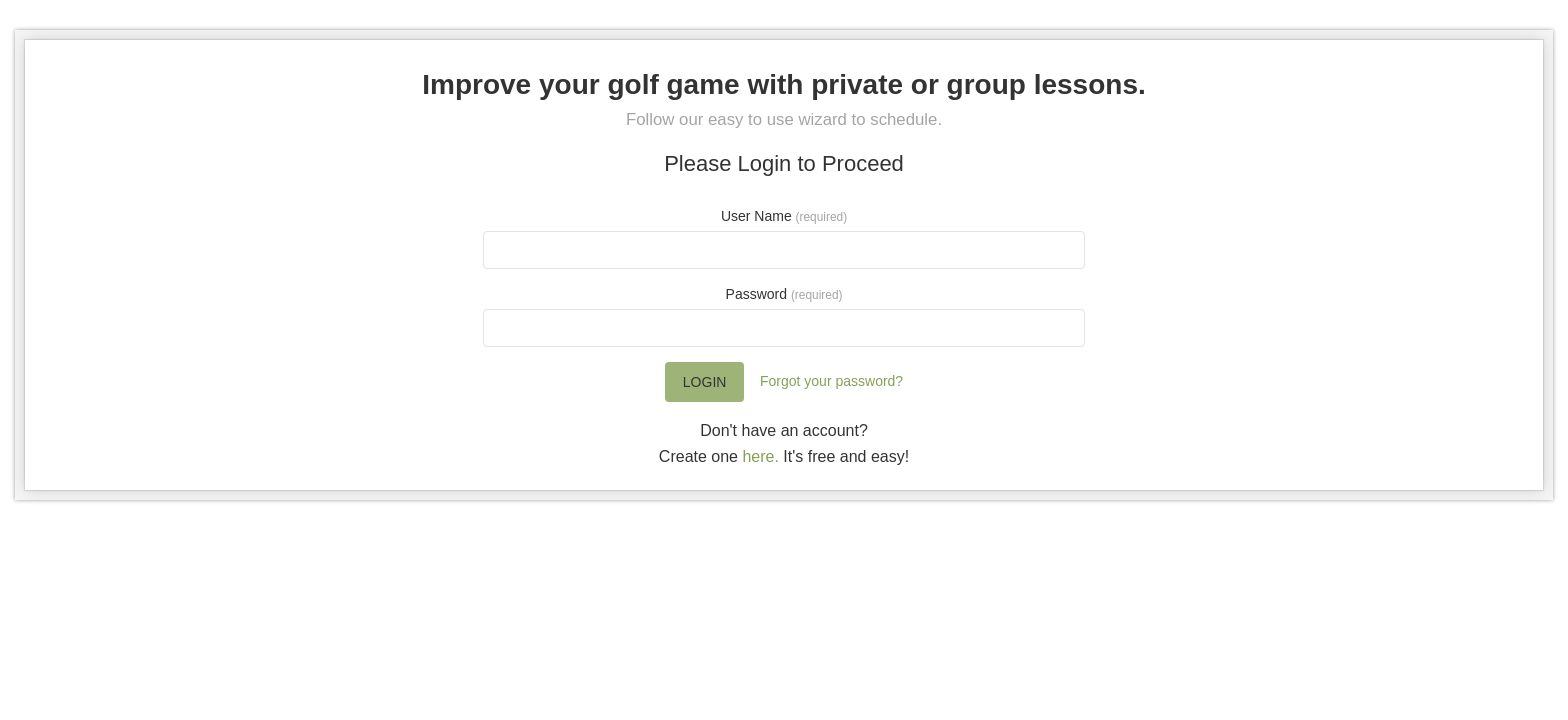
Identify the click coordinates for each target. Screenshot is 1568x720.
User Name (784, 216)
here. (760, 456)
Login (705, 382)
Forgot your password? (831, 381)
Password (784, 294)
